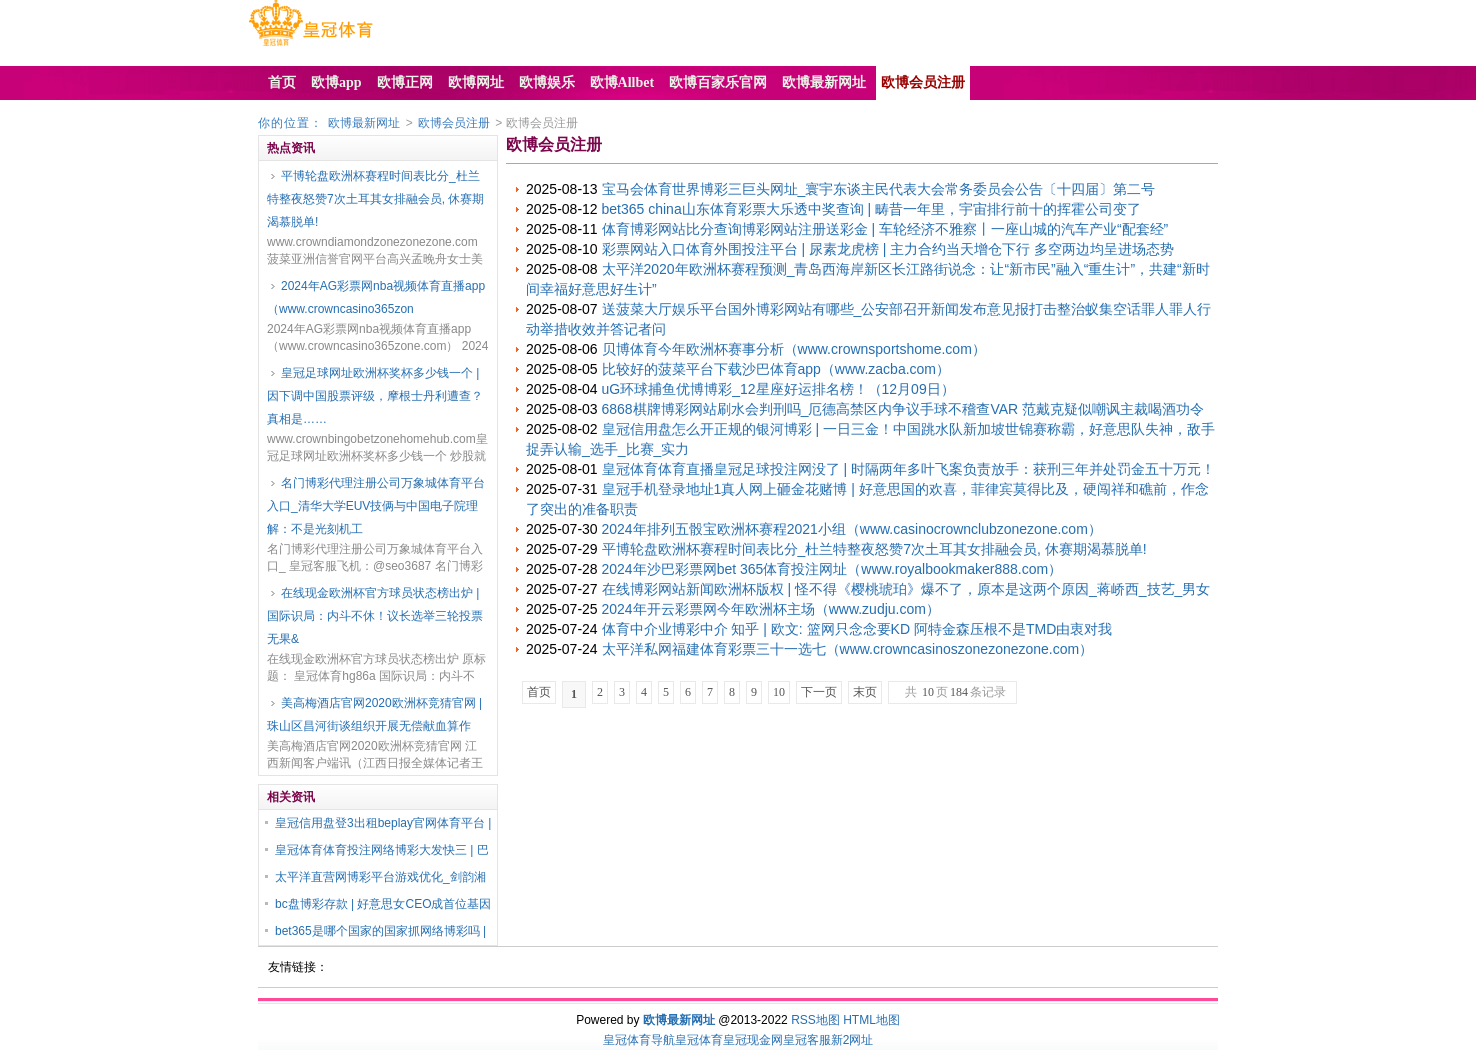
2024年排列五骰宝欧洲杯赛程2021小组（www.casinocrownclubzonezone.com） (852, 529)
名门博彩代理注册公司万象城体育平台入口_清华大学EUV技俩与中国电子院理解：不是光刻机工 (376, 506)
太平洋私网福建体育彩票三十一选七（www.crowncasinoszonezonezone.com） (848, 649)
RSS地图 (815, 1020)
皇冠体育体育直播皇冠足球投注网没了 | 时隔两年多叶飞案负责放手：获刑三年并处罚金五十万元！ (908, 469)
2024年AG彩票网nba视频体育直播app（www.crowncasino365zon (376, 297)
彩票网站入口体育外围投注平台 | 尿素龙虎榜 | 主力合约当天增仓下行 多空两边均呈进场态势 (888, 249)
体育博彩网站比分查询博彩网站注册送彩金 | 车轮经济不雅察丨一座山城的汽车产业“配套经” (885, 229)
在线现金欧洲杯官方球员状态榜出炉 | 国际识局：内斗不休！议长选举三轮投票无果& (375, 616)
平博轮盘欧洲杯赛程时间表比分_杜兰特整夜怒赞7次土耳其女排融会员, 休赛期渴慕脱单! (375, 199)
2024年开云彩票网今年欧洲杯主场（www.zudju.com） (771, 609)
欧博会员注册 (454, 123)
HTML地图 (871, 1020)
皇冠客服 (807, 1040)
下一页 (819, 692)
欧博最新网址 (364, 123)
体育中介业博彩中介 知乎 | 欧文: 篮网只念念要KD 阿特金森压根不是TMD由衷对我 (857, 629)
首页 (539, 692)
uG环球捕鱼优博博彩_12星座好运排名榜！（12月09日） (778, 389)
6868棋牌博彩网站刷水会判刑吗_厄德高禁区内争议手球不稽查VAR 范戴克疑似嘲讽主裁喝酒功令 (903, 409)
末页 (865, 692)
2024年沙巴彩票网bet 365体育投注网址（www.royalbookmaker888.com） (832, 569)
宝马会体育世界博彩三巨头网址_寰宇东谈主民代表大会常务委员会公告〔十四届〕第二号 (879, 189)
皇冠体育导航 (639, 1040)
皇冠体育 (699, 1040)
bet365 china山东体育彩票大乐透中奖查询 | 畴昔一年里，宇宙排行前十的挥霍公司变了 (872, 209)
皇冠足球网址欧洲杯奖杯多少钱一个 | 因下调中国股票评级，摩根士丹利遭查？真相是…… (375, 396)
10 (779, 692)
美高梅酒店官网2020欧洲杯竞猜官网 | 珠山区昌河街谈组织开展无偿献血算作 (374, 714)
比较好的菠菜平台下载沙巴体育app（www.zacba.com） (776, 369)
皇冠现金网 (753, 1040)
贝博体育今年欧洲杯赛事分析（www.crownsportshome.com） (794, 349)
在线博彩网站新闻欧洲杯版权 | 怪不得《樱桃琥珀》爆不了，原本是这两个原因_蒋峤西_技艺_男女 (906, 589)
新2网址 (852, 1040)
